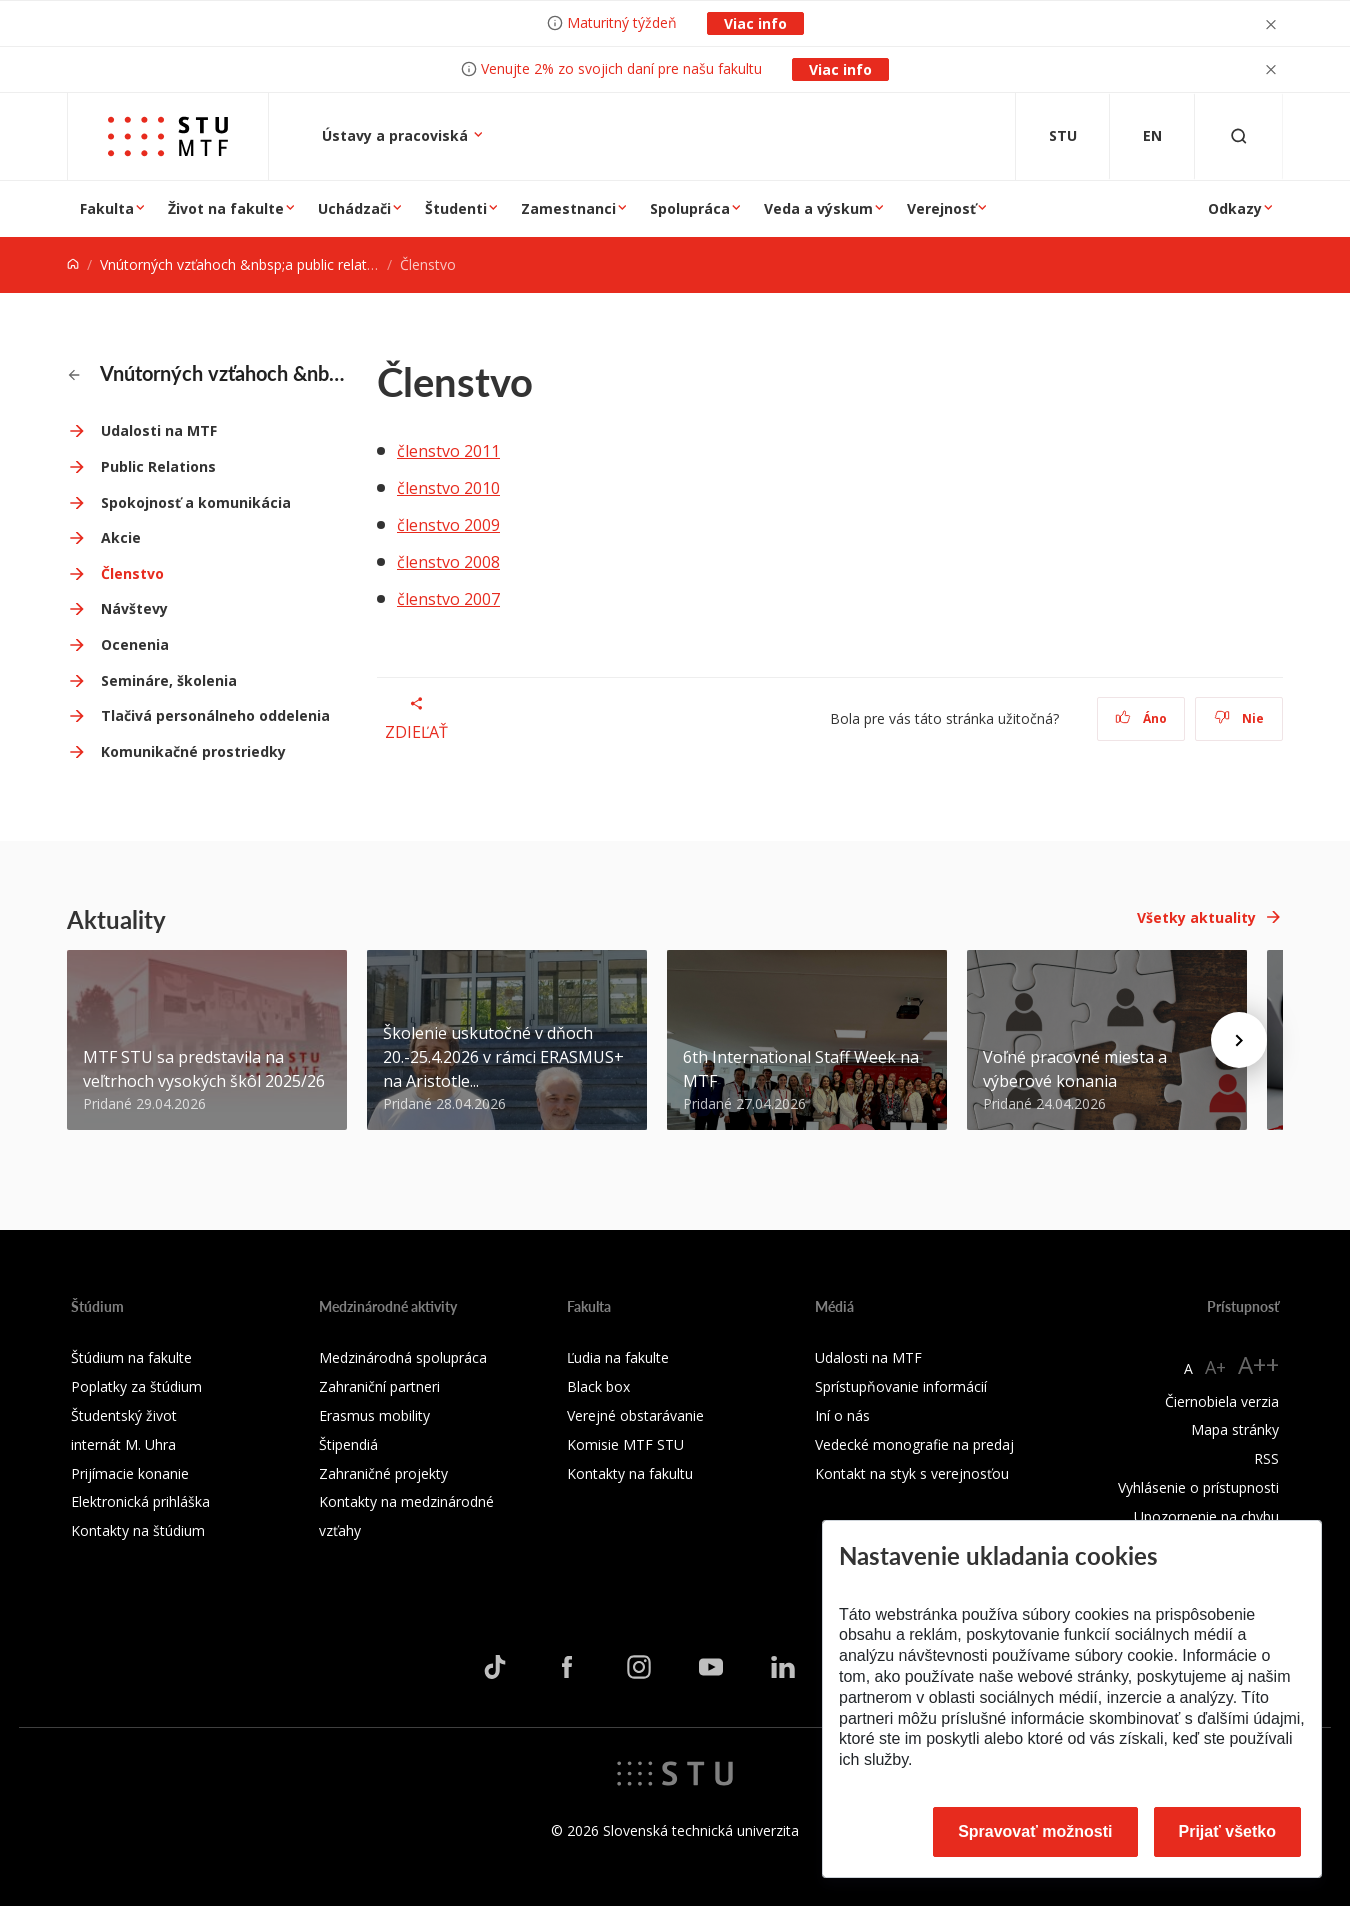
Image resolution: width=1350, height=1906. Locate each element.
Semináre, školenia (169, 680)
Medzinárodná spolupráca (403, 1357)
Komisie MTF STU (625, 1444)
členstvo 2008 (448, 562)
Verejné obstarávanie (635, 1415)
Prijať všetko (1228, 1831)
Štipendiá (348, 1444)
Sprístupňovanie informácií (901, 1386)
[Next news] (1239, 1040)
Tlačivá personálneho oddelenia (215, 715)
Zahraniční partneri (379, 1386)
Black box (598, 1386)
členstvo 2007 (448, 599)
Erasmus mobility (374, 1415)
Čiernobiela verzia (1222, 1401)
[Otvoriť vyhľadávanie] (1239, 136)
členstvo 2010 (448, 488)
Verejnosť (941, 208)
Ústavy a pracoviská (397, 135)
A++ (1258, 1364)
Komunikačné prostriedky (193, 751)
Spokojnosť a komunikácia (196, 502)
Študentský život (124, 1415)
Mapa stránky (1235, 1429)
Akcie (121, 537)
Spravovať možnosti (1035, 1831)
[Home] (73, 264)
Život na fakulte (226, 208)
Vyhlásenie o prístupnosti (1198, 1487)
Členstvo (132, 573)
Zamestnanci (568, 208)
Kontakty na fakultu (630, 1473)
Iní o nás (842, 1415)
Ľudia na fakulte (618, 1357)
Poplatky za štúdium (136, 1386)
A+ (1215, 1367)
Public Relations (158, 466)
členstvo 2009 (448, 525)
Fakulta (107, 208)
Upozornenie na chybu (1206, 1516)
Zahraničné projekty (383, 1473)
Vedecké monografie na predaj (914, 1444)
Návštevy (134, 608)
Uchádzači (354, 208)
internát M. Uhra (123, 1444)
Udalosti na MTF (159, 430)
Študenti (456, 208)
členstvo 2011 (448, 451)
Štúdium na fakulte (131, 1357)
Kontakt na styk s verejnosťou (912, 1473)
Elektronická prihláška (140, 1501)
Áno (1141, 718)
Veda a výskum (818, 208)
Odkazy (1235, 208)
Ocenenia (135, 644)
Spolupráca (690, 208)
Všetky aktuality (1196, 917)
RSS (1266, 1458)
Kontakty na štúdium (138, 1530)
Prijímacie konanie (130, 1473)
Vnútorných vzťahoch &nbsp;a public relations (247, 264)
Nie (1239, 718)
